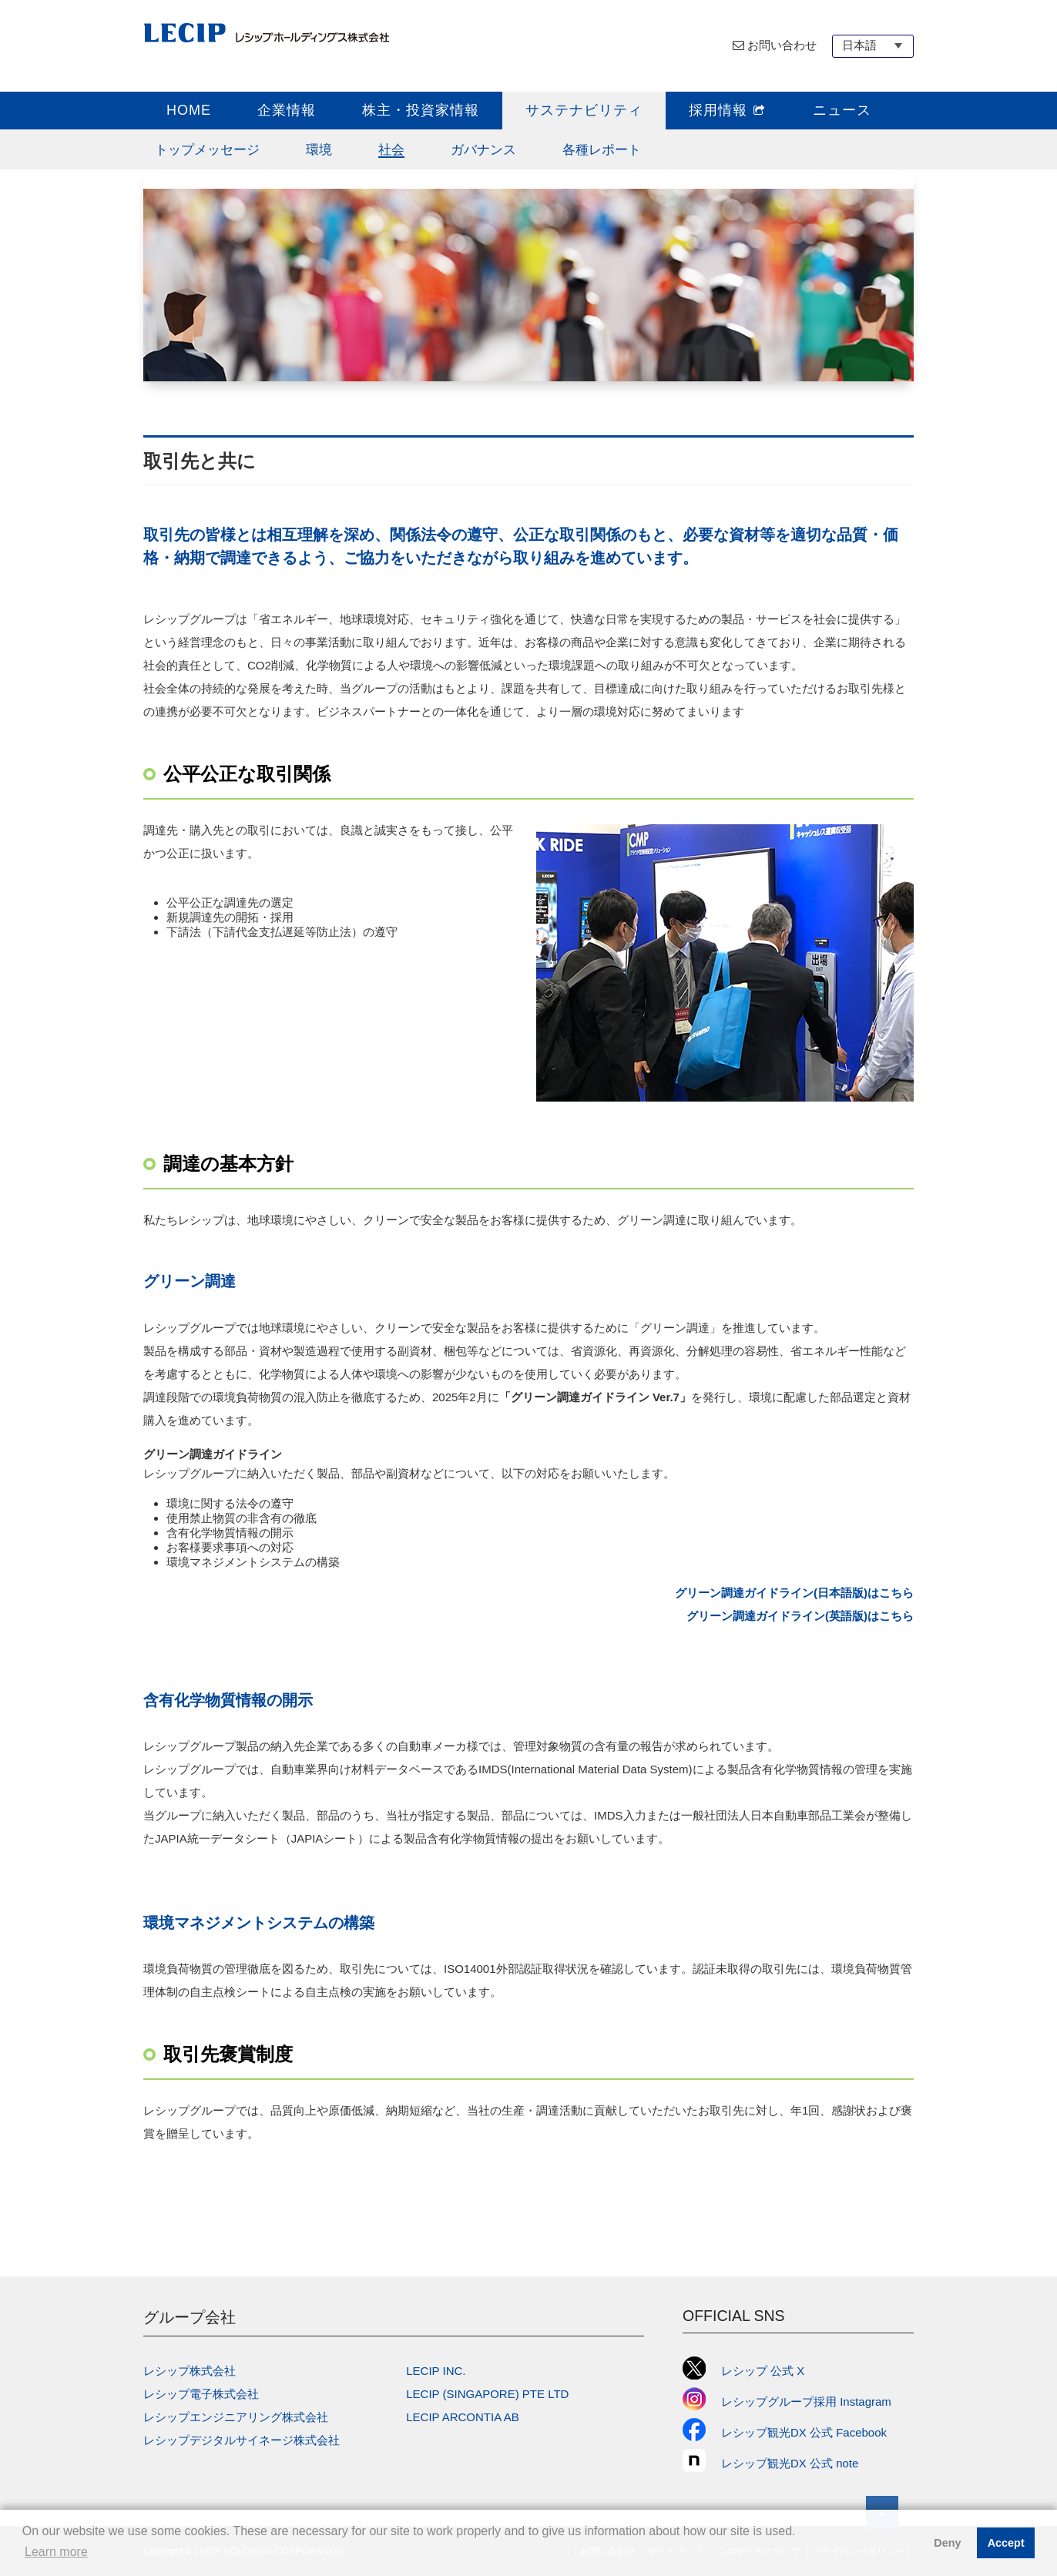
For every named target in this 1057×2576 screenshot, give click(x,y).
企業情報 (286, 110)
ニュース (842, 110)
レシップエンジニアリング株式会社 (235, 2416)
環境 (319, 149)
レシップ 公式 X (743, 2370)
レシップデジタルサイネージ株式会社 (241, 2440)
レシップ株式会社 (189, 2370)
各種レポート (601, 149)
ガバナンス (483, 149)
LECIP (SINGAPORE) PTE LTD (487, 2393)
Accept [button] (1006, 2543)
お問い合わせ (782, 45)
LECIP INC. (435, 2370)
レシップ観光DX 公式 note (776, 2463)
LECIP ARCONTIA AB (462, 2416)
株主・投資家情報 (420, 110)
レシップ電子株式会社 (201, 2393)
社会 (391, 149)
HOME (188, 110)
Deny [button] (947, 2543)
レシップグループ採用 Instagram (787, 2401)
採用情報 (728, 110)
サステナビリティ (584, 110)
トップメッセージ (207, 149)
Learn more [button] (56, 2551)
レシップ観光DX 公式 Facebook (785, 2432)
